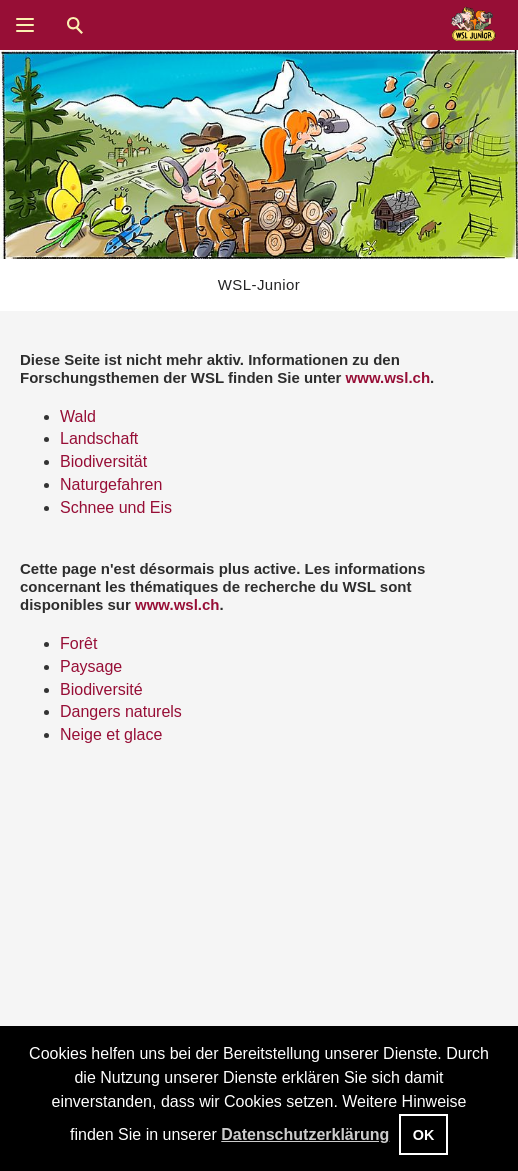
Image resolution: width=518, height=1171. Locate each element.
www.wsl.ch (388, 377)
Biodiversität (103, 461)
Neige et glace (111, 734)
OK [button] (424, 1135)
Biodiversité (101, 689)
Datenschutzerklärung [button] (305, 1134)
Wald (78, 416)
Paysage (91, 666)
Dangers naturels (121, 711)
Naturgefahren (111, 484)
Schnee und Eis (116, 507)
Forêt (78, 643)
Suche (75, 25)
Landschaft (99, 438)
